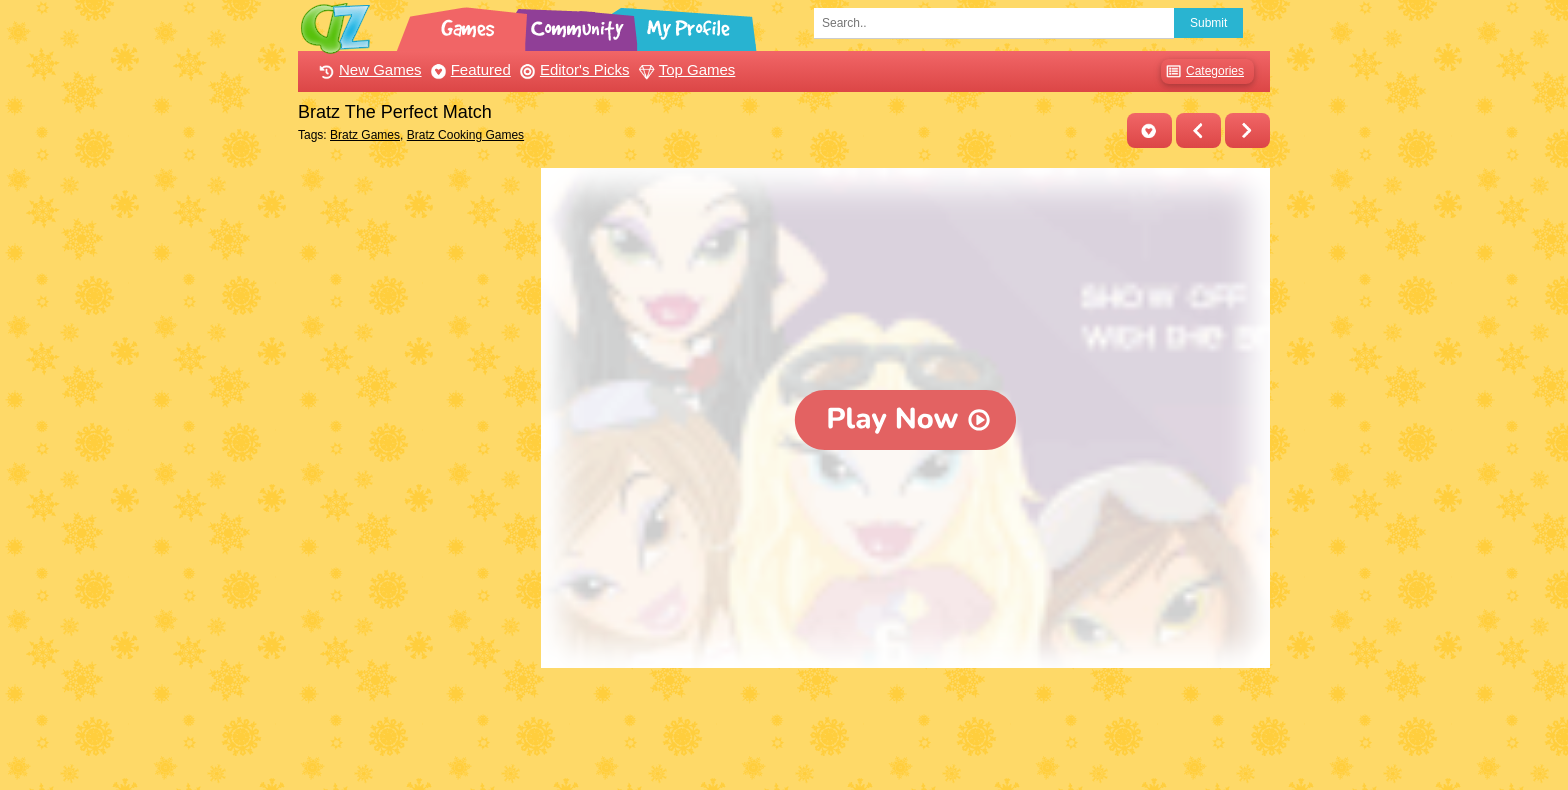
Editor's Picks (572, 69)
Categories (1202, 71)
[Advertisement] (414, 468)
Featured (468, 69)
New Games (368, 69)
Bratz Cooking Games (465, 135)
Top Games (685, 69)
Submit (1208, 23)
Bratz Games (365, 135)
